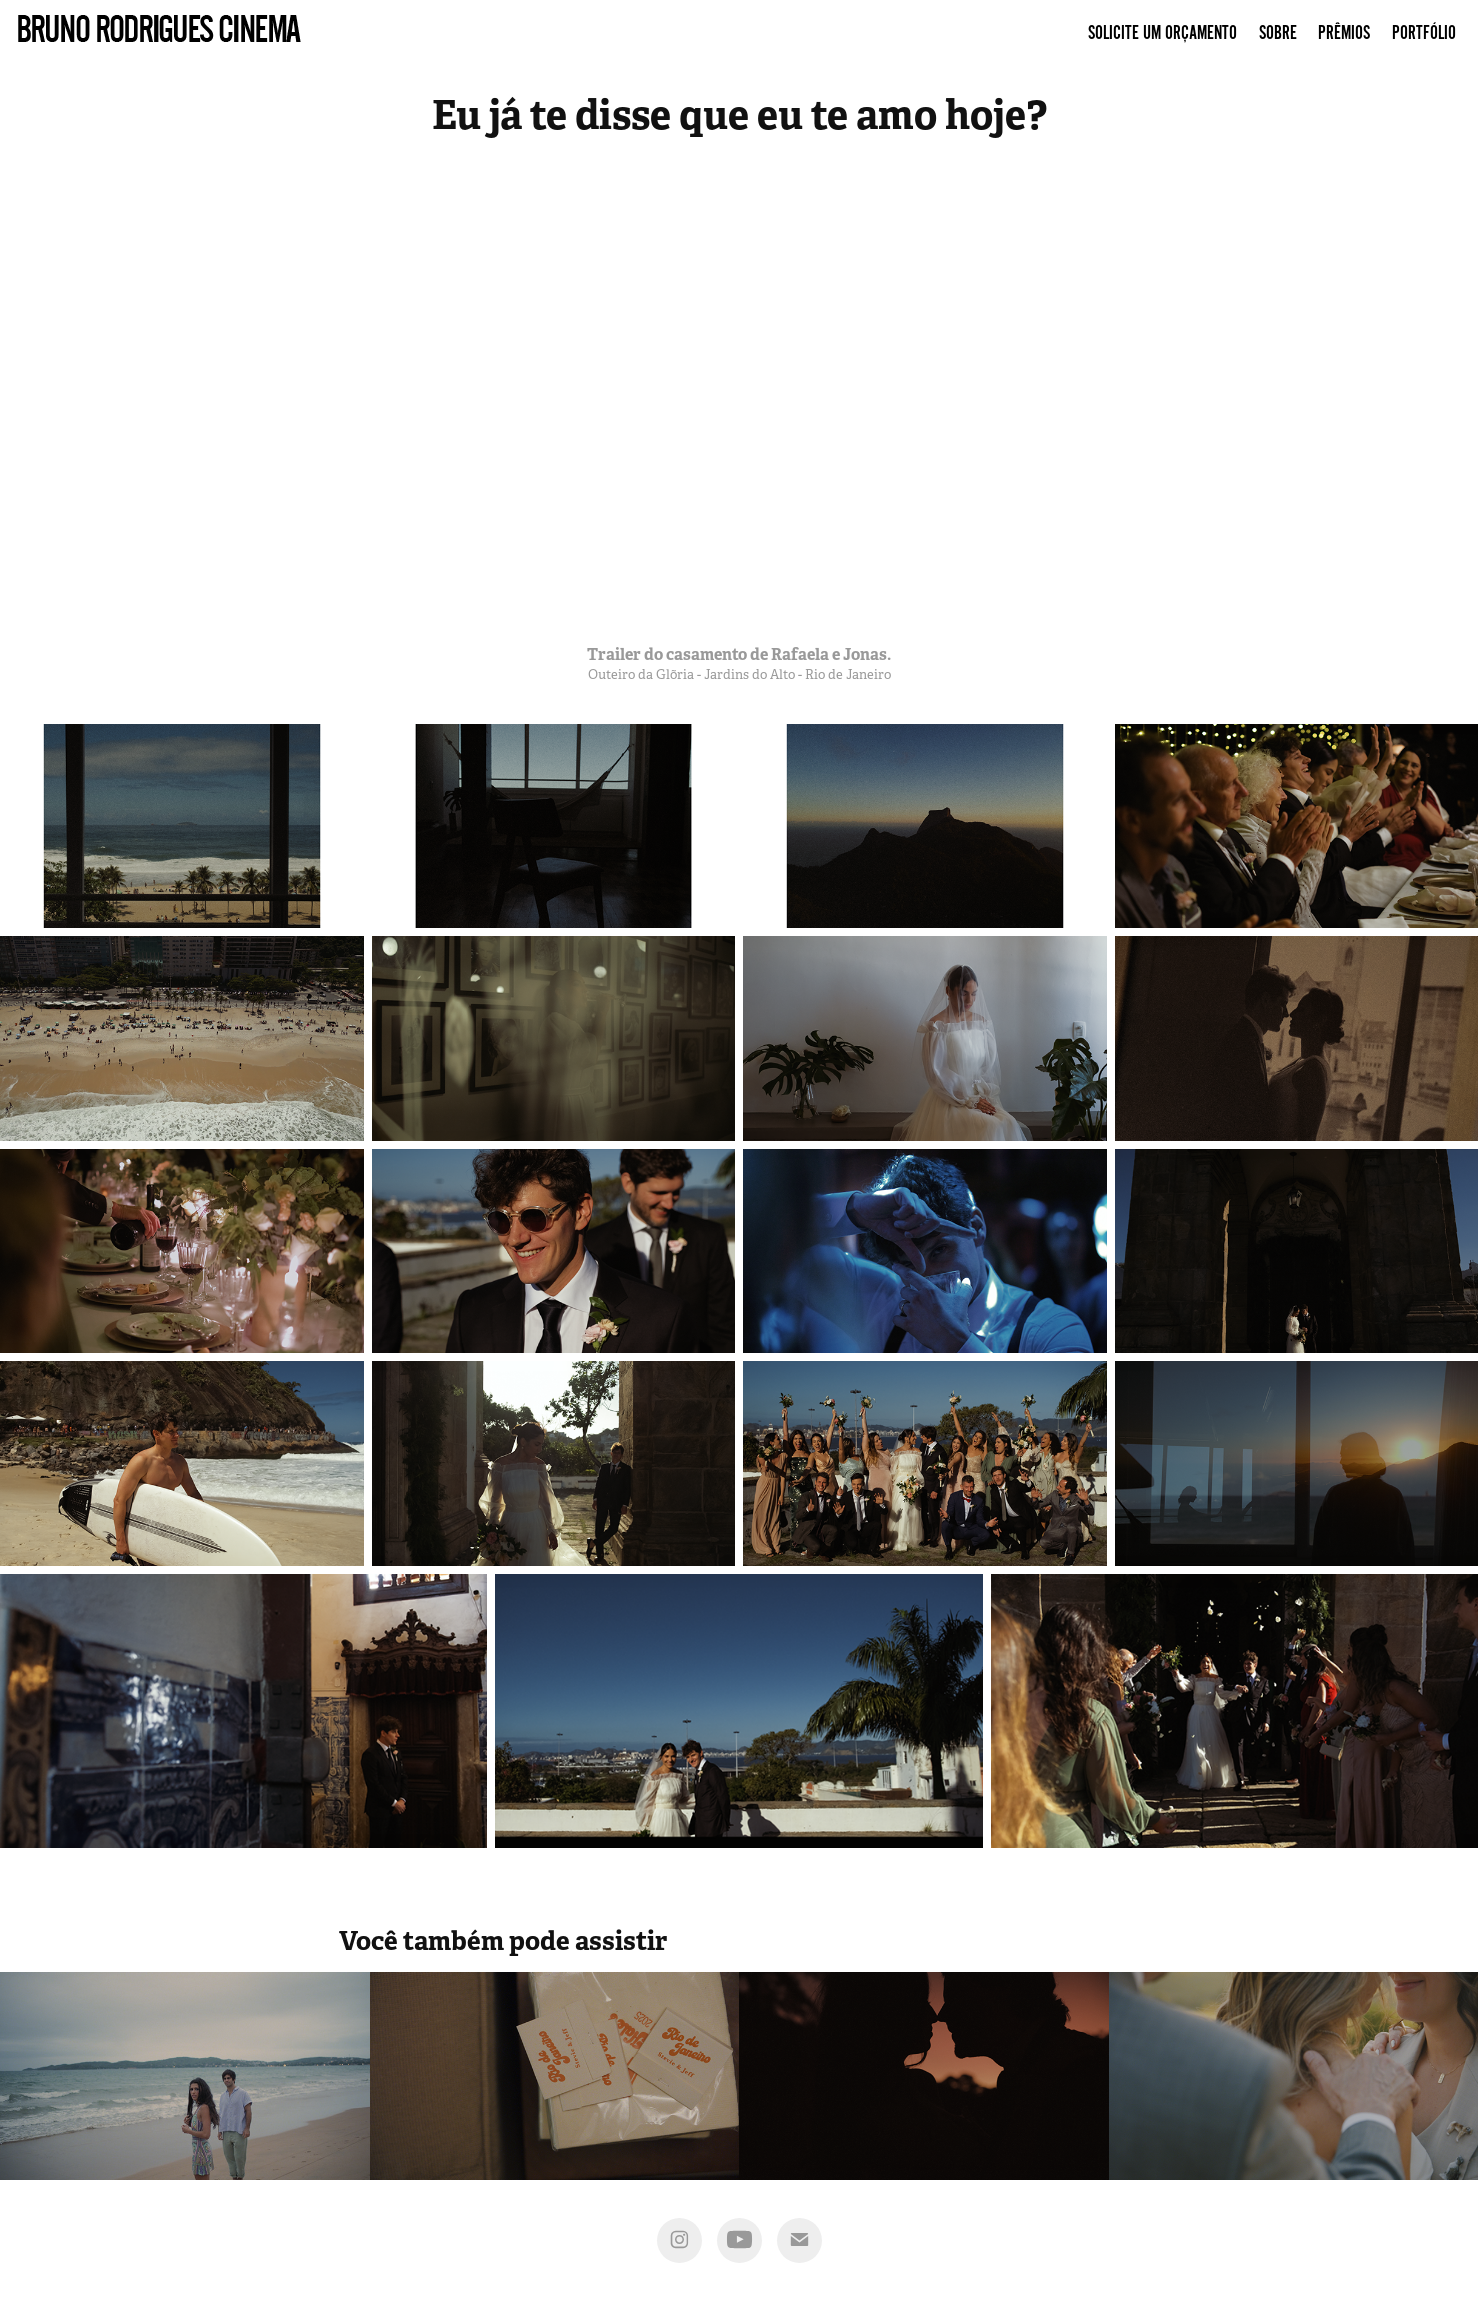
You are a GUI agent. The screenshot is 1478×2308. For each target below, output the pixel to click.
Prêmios (1344, 33)
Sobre (1278, 33)
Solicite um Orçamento (1162, 33)
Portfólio (1424, 33)
